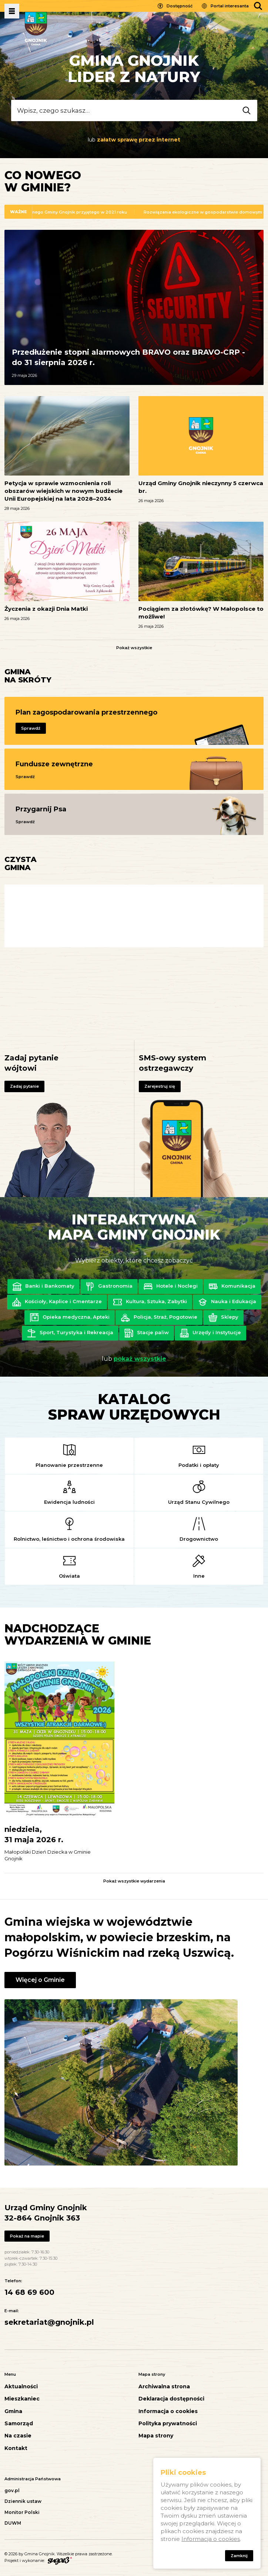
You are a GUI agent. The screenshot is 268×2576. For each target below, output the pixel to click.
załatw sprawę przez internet (138, 139)
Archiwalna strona (164, 2386)
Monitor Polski (22, 2512)
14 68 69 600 (29, 2292)
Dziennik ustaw (22, 2501)
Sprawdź (30, 728)
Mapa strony (155, 2436)
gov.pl (12, 2490)
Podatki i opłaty (198, 1465)
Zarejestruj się (159, 1086)
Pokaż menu (11, 11)
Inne (199, 1576)
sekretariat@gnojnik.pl (49, 2322)
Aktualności (21, 2386)
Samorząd (18, 2423)
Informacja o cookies (168, 2411)
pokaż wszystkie (140, 1359)
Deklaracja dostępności (171, 2399)
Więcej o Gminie (40, 1979)
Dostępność (179, 5)
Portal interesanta (230, 5)
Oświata (69, 1576)
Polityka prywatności (167, 2423)
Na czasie (17, 2436)
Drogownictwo (199, 1539)
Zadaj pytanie (24, 1086)
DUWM (12, 2523)
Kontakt (15, 2448)
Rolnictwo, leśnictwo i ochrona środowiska (69, 1539)
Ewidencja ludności (69, 1502)
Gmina (13, 2411)
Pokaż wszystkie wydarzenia (134, 1881)
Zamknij (239, 2555)
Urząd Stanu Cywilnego (199, 1502)
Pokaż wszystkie (134, 647)
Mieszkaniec (22, 2399)
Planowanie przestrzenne (69, 1465)
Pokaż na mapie (27, 2236)
